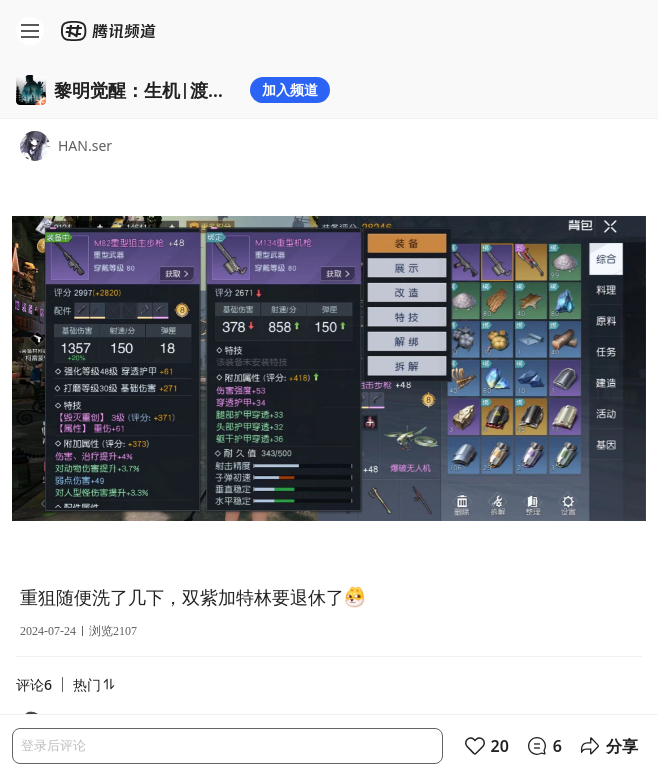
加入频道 (290, 89)
